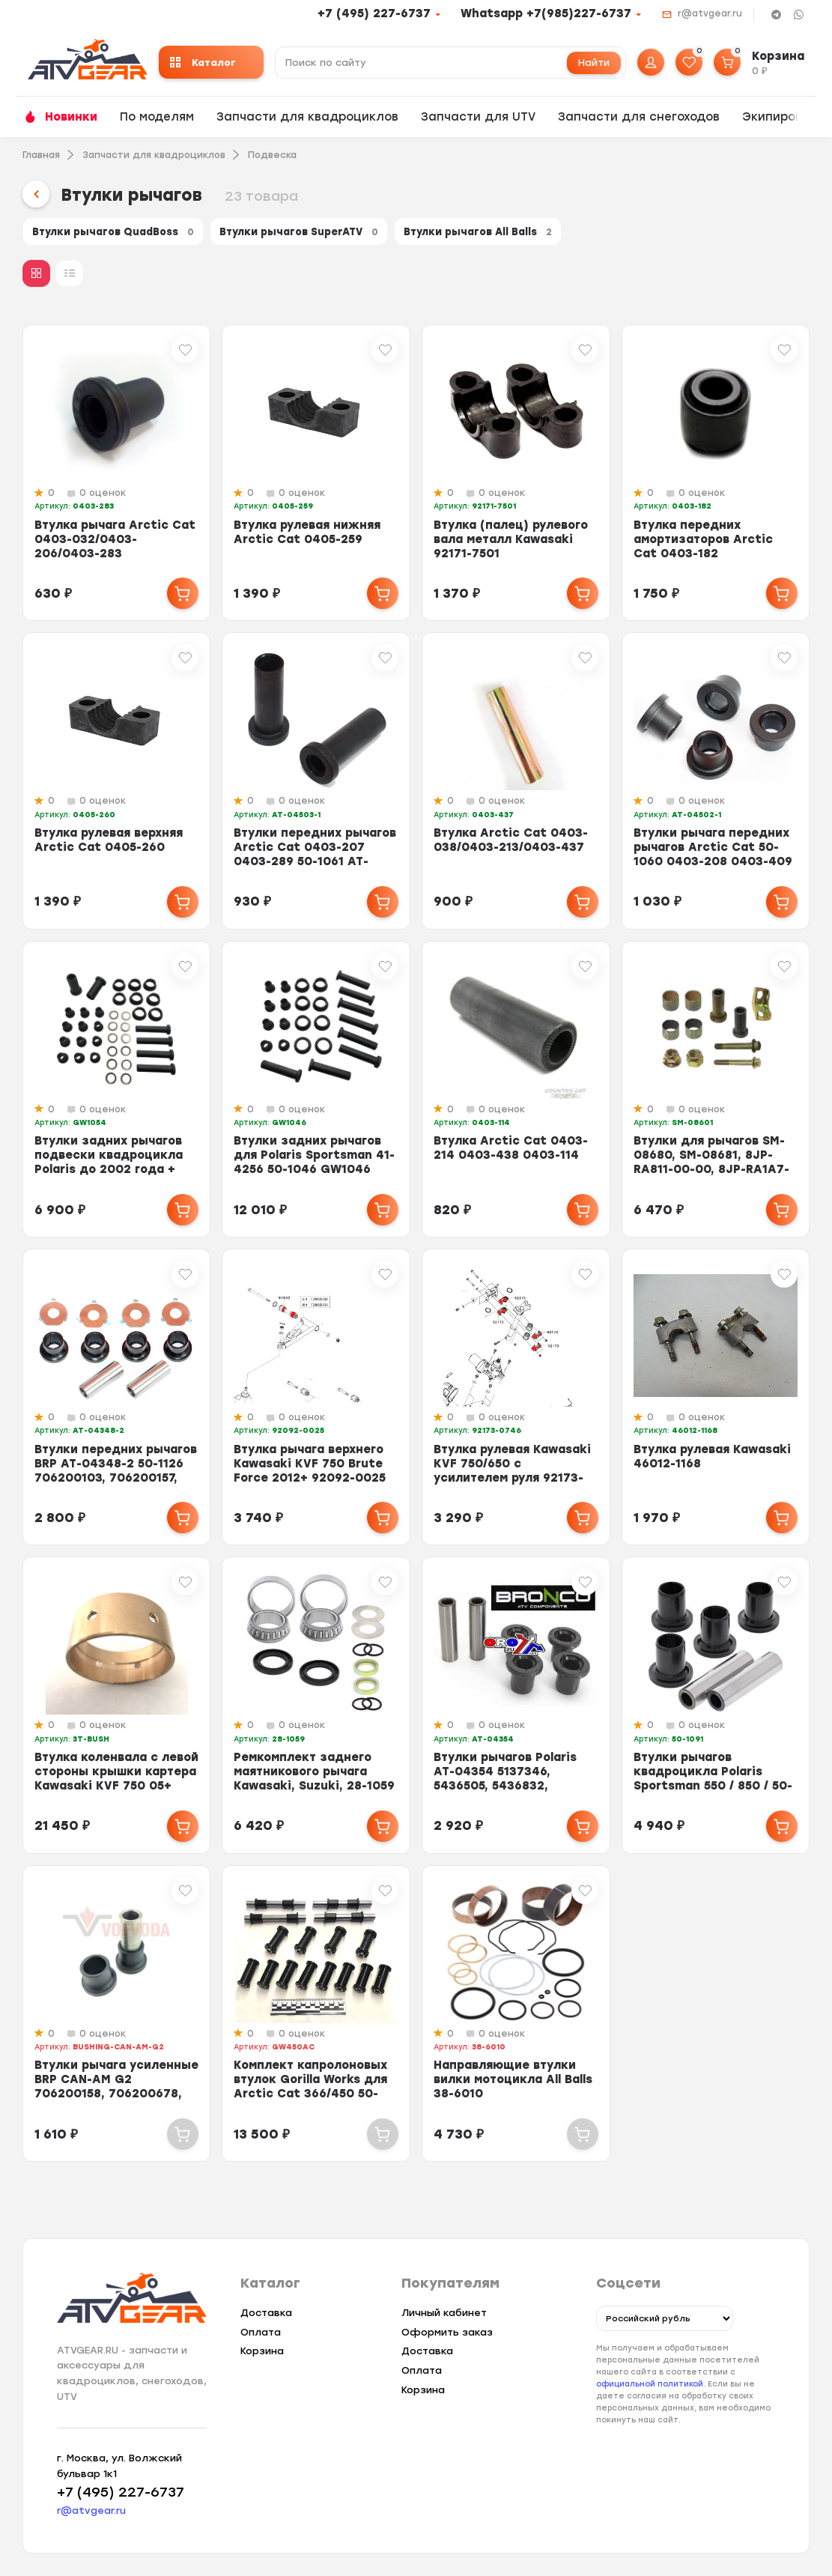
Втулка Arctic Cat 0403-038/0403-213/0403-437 (511, 849)
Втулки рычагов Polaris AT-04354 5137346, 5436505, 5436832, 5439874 (505, 1788)
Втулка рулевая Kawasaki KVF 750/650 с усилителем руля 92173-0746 (512, 1479)
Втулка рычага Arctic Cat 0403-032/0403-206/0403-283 (114, 548)
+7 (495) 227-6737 (374, 13)
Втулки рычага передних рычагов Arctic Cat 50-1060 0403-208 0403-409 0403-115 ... (713, 863)
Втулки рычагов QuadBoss (129, 235)
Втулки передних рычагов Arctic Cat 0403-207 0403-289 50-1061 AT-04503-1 (315, 863)
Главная (41, 155)
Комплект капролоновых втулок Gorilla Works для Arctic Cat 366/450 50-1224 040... (310, 2095)
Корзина (262, 2351)
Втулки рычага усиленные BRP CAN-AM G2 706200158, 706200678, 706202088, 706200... (116, 2095)
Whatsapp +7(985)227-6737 (546, 13)
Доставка (266, 2312)
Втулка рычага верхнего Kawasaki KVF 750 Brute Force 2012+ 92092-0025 (310, 1472)
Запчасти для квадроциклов (307, 117)
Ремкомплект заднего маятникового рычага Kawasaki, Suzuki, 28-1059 (314, 1780)
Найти (594, 62)
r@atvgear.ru (710, 13)
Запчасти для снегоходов (639, 117)
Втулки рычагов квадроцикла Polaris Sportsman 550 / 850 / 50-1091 (713, 1788)
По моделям (157, 117)
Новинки (71, 117)
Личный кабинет (444, 2312)
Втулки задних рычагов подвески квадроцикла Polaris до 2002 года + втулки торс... (108, 1171)
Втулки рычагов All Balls (565, 235)
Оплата (260, 2332)
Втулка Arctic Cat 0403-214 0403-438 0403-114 (511, 1157)
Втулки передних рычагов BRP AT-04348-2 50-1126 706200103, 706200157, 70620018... (115, 1479)
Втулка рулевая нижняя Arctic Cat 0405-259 (307, 540)
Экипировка (779, 117)
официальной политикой (649, 2384)
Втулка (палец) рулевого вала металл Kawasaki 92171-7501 (511, 548)
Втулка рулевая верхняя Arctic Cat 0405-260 (108, 849)
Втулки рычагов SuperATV (351, 235)
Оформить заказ (447, 2332)
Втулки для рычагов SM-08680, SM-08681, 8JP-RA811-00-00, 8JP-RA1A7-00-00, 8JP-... (711, 1171)
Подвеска (272, 155)
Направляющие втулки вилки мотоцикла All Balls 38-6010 (513, 2088)
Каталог (203, 62)
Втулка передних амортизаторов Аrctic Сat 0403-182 (703, 548)
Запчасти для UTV (478, 117)
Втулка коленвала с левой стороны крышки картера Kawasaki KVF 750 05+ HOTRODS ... (116, 1788)
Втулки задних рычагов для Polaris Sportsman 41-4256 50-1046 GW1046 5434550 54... (314, 1171)
